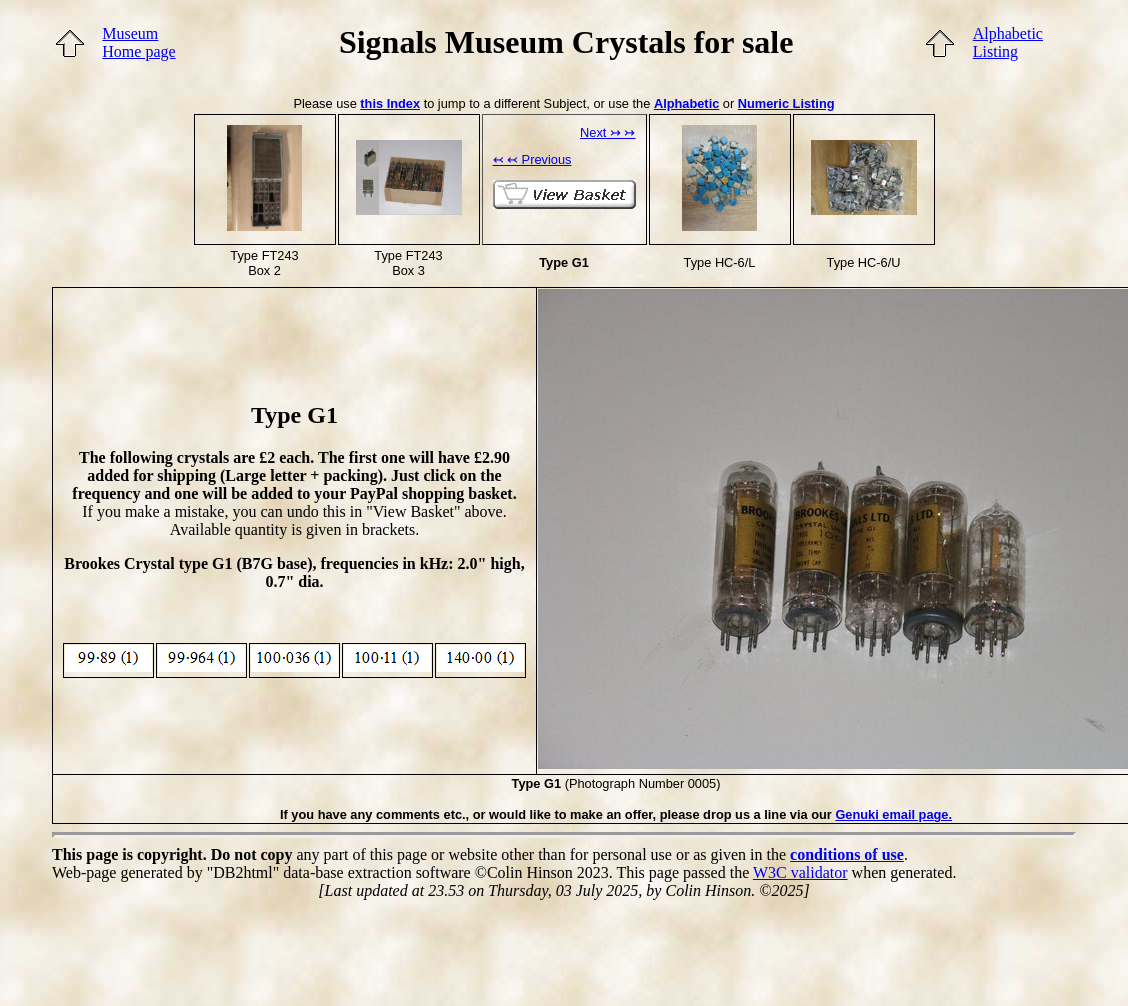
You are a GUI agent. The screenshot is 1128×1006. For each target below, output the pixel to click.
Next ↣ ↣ (607, 132)
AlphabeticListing (1008, 42)
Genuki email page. (893, 814)
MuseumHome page (138, 42)
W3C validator (800, 872)
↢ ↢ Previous (532, 159)
